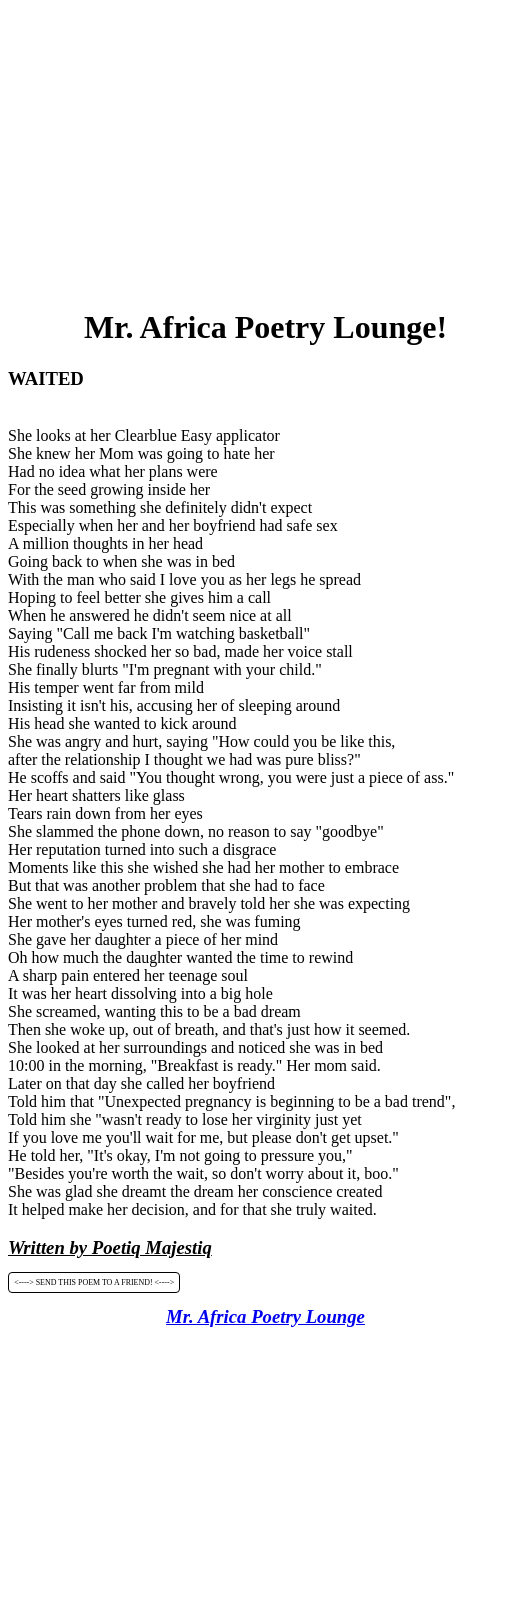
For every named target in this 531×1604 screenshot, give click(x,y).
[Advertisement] (269, 148)
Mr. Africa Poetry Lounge (265, 1316)
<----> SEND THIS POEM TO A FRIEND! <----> (94, 1282)
